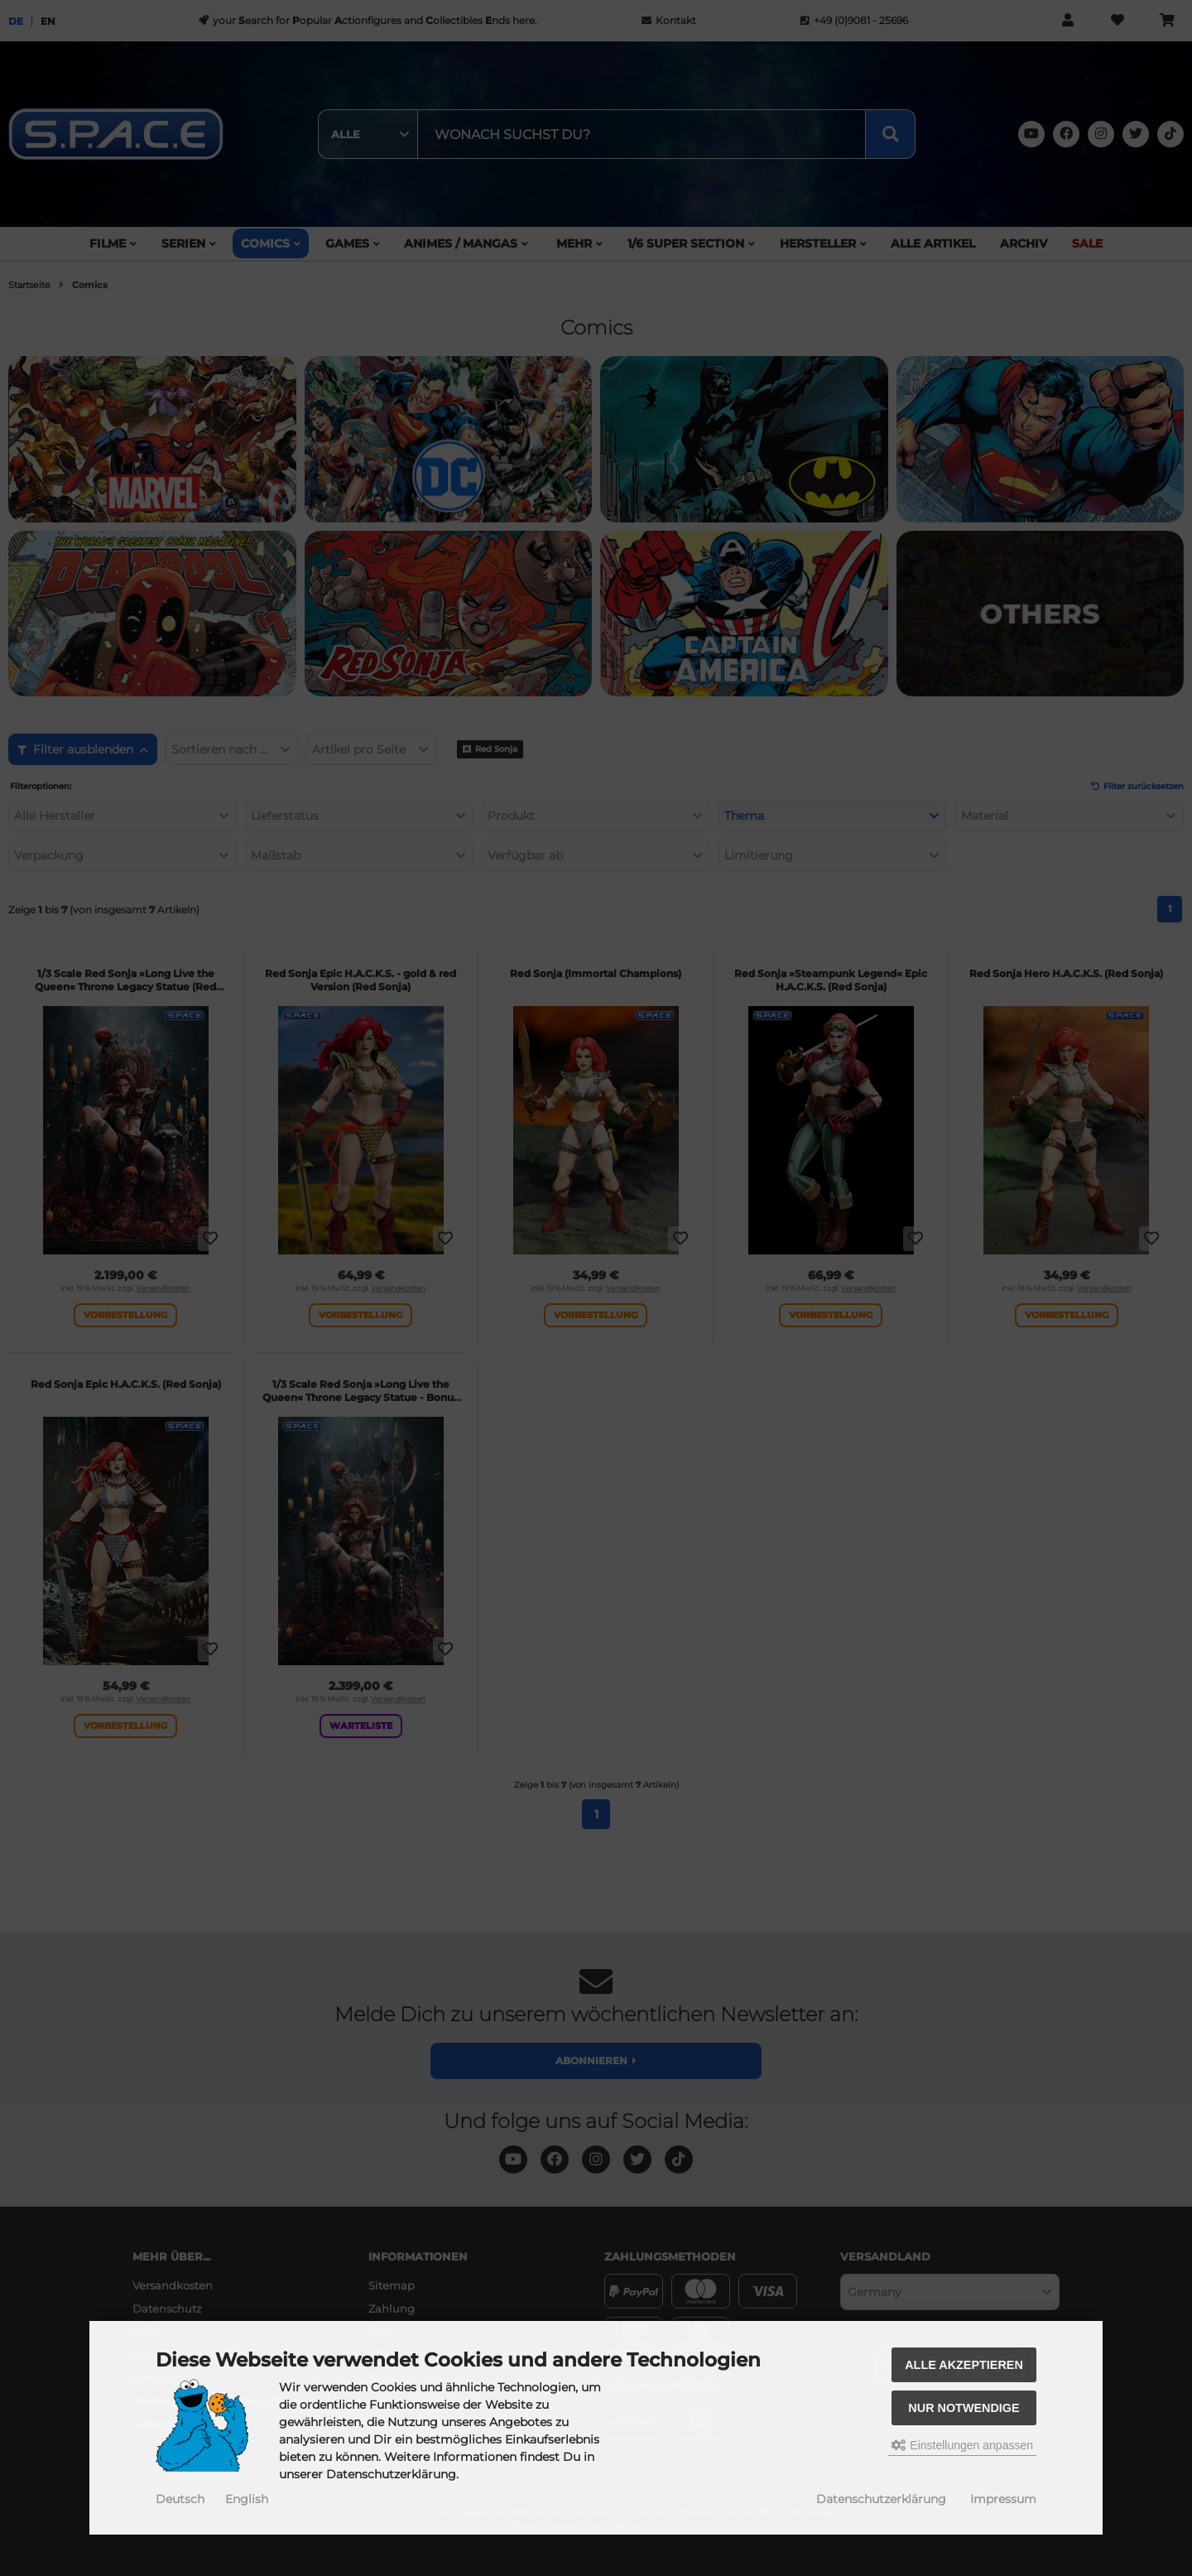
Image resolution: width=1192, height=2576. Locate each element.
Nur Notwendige (963, 2408)
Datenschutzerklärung (881, 2499)
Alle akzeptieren (964, 2364)
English (246, 2499)
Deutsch (180, 2499)
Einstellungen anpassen (962, 2445)
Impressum (1003, 2499)
